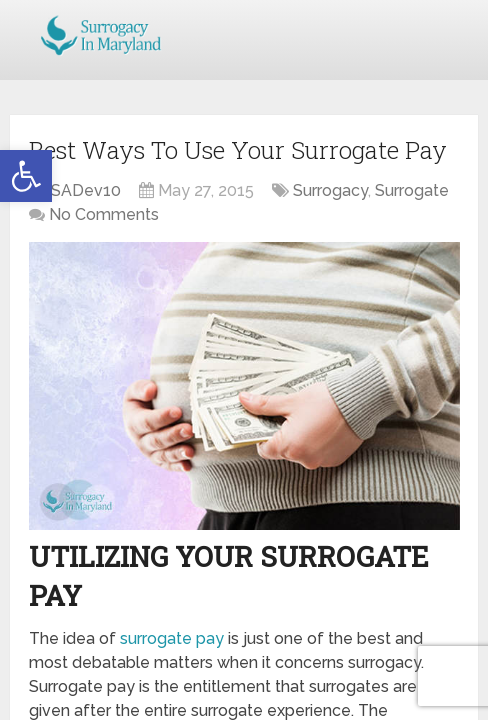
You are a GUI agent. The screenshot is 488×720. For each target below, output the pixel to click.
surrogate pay (172, 638)
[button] (26, 176)
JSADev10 (82, 190)
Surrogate (412, 190)
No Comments (104, 214)
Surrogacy (330, 190)
